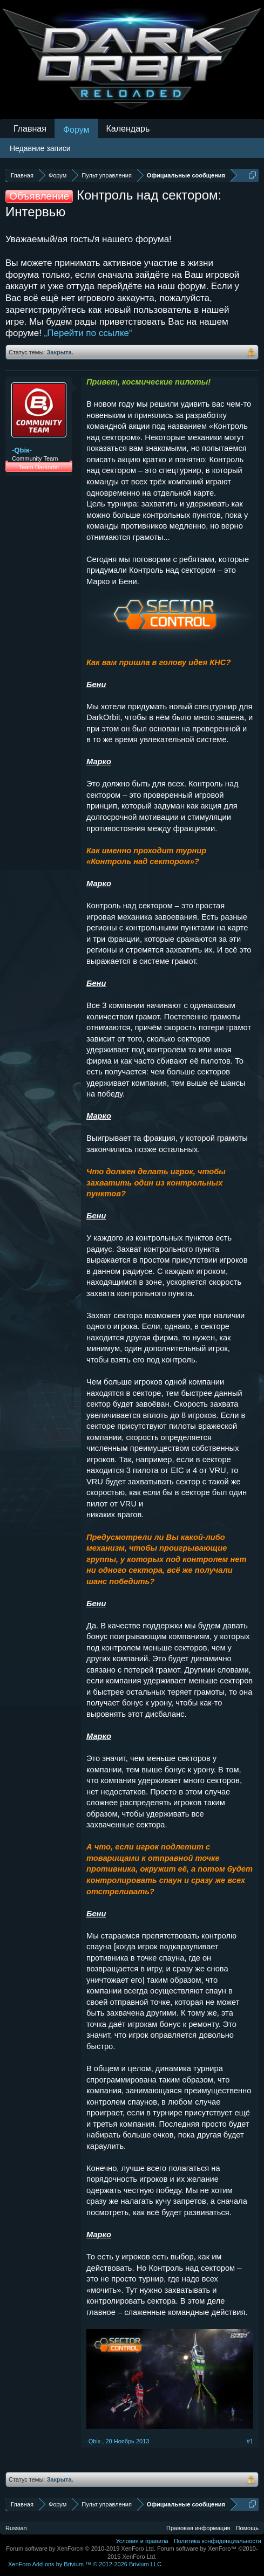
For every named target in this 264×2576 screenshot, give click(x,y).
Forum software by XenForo (80, 2548)
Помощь (247, 2528)
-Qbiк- (22, 450)
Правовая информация (198, 2528)
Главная (29, 128)
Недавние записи (40, 148)
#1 (250, 2441)
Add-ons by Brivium (85, 2564)
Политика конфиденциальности (217, 2541)
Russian (16, 2528)
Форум (76, 129)
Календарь (128, 128)
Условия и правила (142, 2541)
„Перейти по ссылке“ (88, 333)
